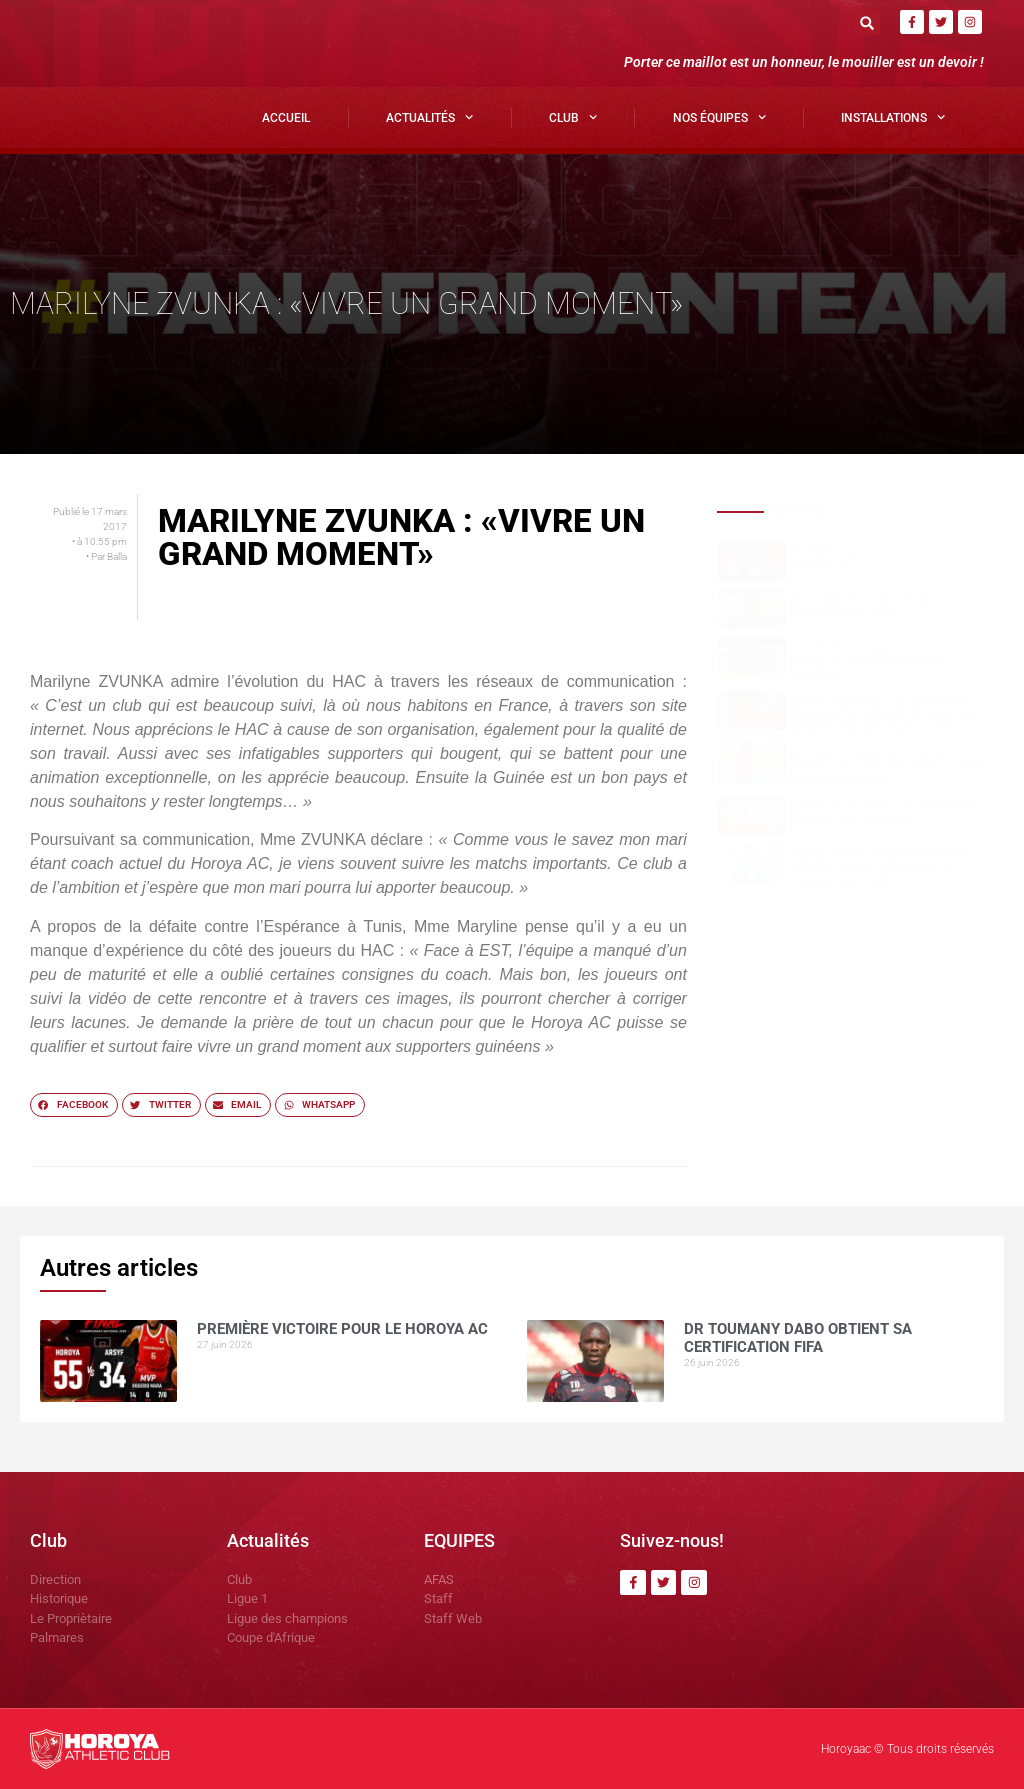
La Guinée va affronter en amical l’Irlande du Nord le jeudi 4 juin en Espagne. (887, 766)
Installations (893, 117)
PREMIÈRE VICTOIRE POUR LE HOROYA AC (342, 1329)
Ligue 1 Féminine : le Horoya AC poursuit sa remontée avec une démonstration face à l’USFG (883, 714)
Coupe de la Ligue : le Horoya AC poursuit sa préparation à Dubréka (883, 661)
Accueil (286, 118)
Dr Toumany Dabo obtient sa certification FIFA (875, 607)
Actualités (429, 117)
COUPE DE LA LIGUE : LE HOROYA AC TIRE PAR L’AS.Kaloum (883, 813)
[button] (867, 22)
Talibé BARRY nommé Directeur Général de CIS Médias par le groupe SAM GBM (880, 867)
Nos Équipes (719, 117)
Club (573, 117)
